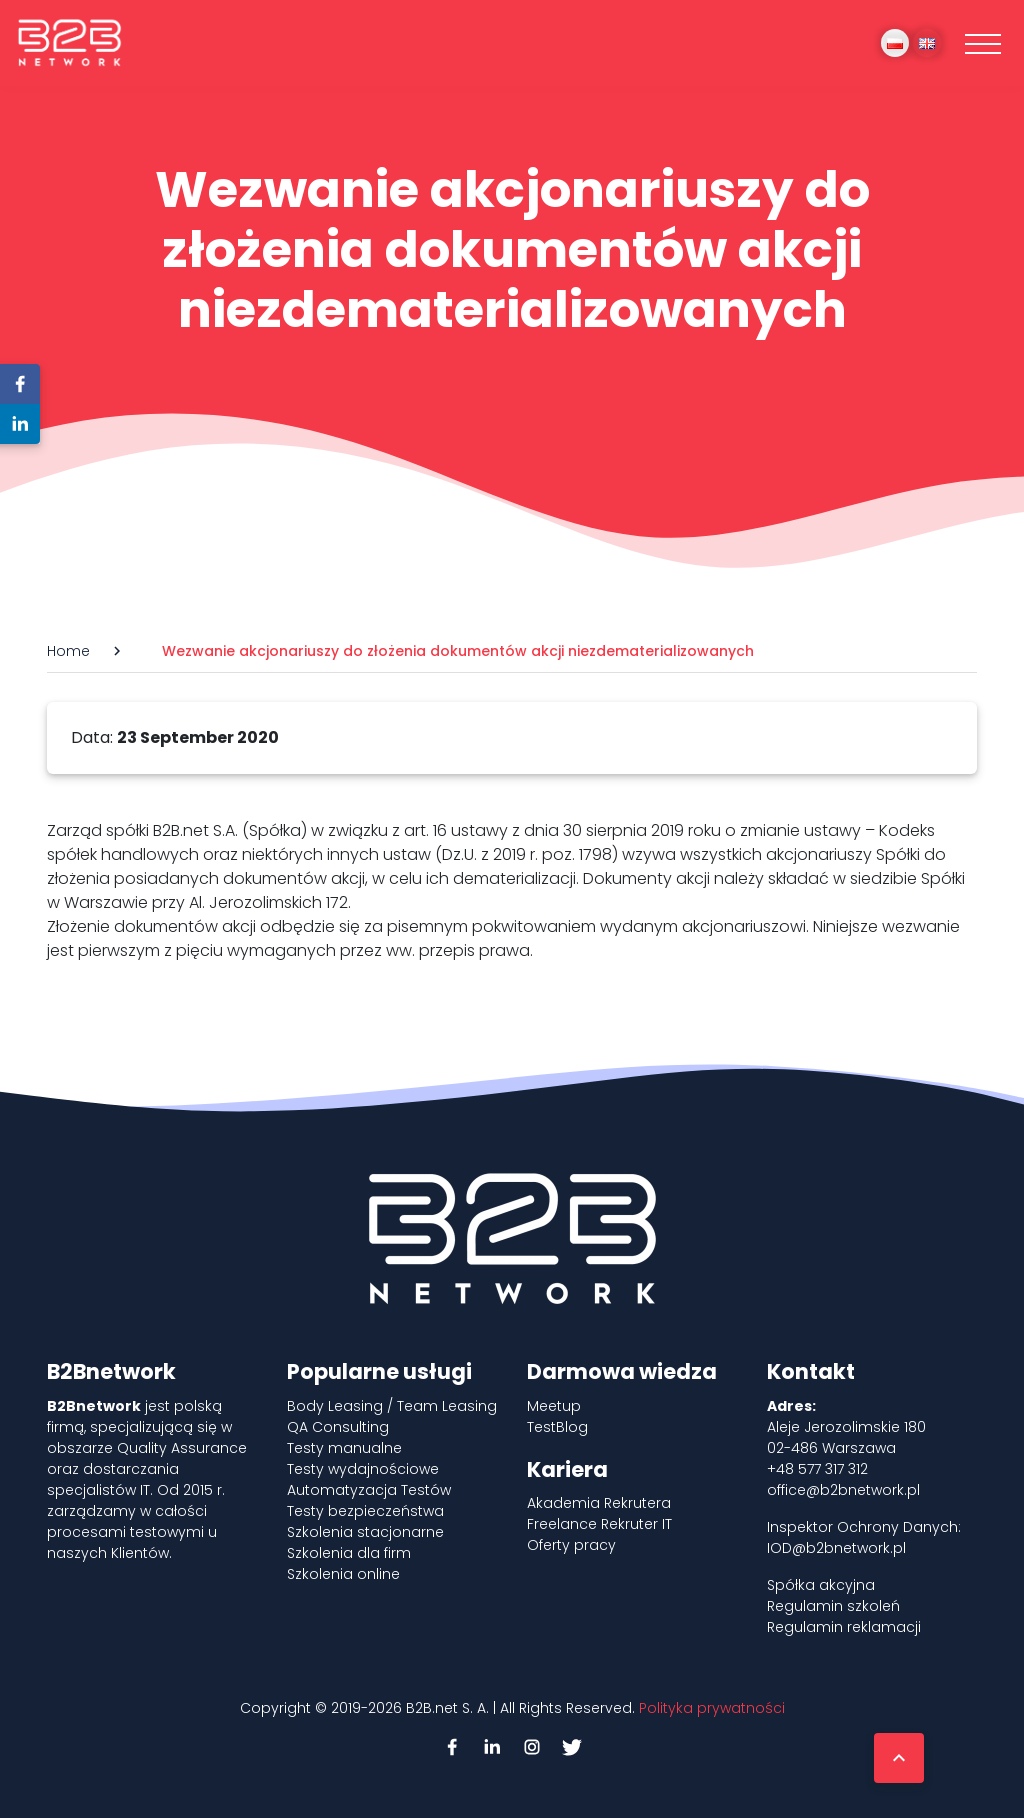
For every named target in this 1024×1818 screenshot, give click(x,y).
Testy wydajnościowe (363, 1469)
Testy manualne (344, 1448)
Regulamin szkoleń (833, 1606)
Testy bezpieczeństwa (365, 1511)
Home (68, 651)
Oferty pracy (571, 1545)
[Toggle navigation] (983, 43)
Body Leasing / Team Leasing (392, 1406)
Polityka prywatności (712, 1708)
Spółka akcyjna (821, 1585)
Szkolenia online (343, 1574)
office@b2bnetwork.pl (843, 1490)
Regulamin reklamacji (844, 1627)
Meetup (554, 1406)
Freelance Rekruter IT (599, 1524)
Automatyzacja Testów (369, 1490)
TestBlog (557, 1427)
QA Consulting (338, 1427)
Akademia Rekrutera (599, 1503)
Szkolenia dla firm (349, 1553)
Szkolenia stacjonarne (365, 1532)
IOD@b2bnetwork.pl (836, 1548)
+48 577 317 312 (817, 1469)
